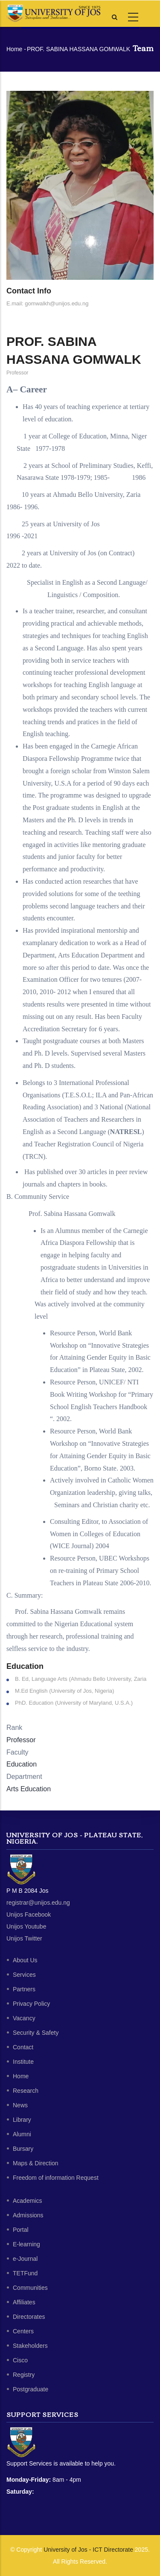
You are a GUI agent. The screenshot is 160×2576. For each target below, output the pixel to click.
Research (25, 2090)
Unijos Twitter (24, 1938)
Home (14, 49)
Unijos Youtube (26, 1926)
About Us (25, 1960)
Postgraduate (30, 2389)
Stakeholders (30, 2345)
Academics (27, 2200)
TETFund (25, 2273)
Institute (23, 2061)
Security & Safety (35, 2032)
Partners (24, 1989)
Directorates (29, 2316)
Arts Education (28, 1789)
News (20, 2105)
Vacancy (24, 2018)
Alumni (22, 2134)
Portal (21, 2229)
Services (24, 1974)
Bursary (23, 2148)
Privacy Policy (31, 2003)
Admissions (28, 2215)
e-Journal (25, 2258)
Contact (23, 2047)
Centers (23, 2331)
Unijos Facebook (28, 1914)
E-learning (26, 2244)
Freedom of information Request (56, 2177)
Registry (24, 2374)
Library (22, 2119)
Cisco (20, 2360)
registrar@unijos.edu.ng (38, 1902)
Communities (30, 2287)
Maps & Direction (35, 2163)
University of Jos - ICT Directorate (88, 2549)
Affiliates (24, 2302)
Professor (20, 1739)
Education (21, 1764)
